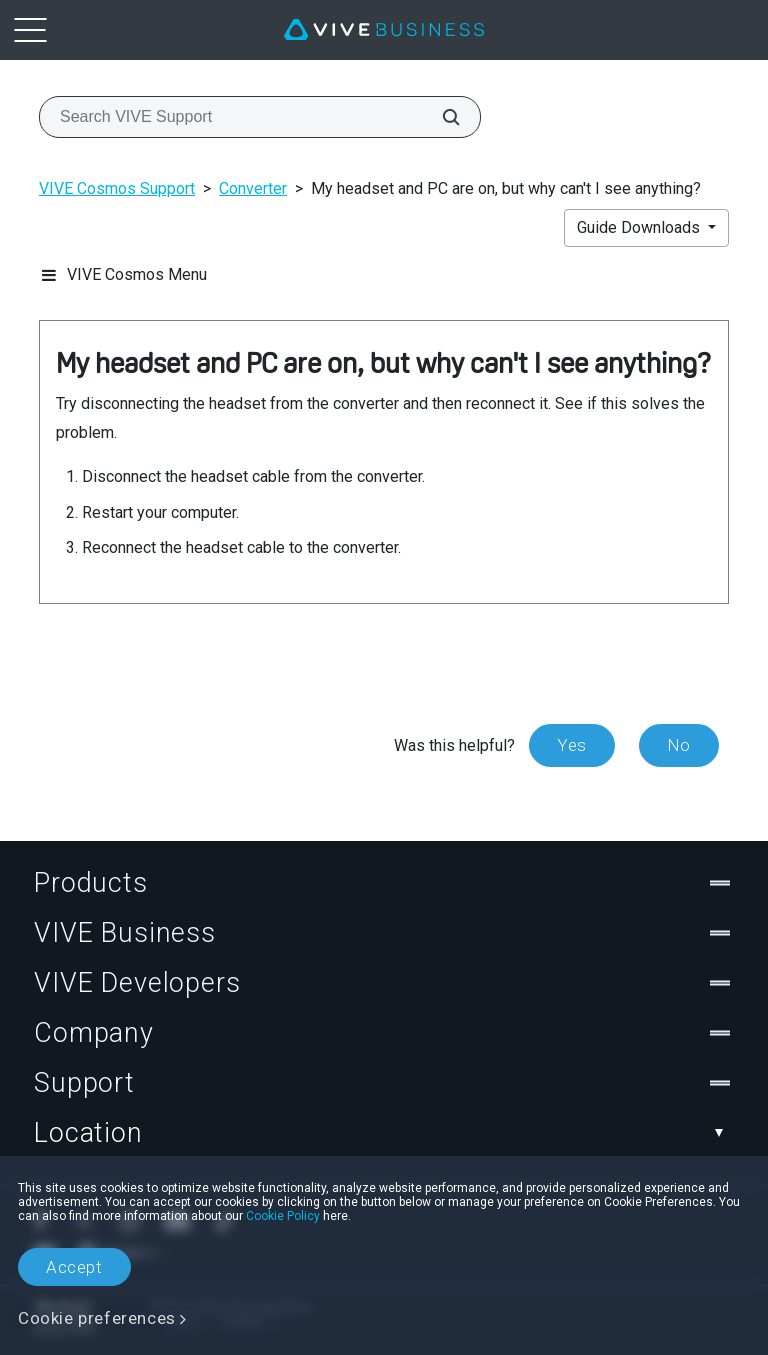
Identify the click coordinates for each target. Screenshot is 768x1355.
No (679, 745)
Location (384, 1133)
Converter (253, 188)
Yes (572, 745)
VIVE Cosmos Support (117, 188)
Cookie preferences (97, 1318)
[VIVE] (384, 30)
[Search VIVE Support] (440, 117)
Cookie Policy (283, 1216)
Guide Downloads (640, 227)
